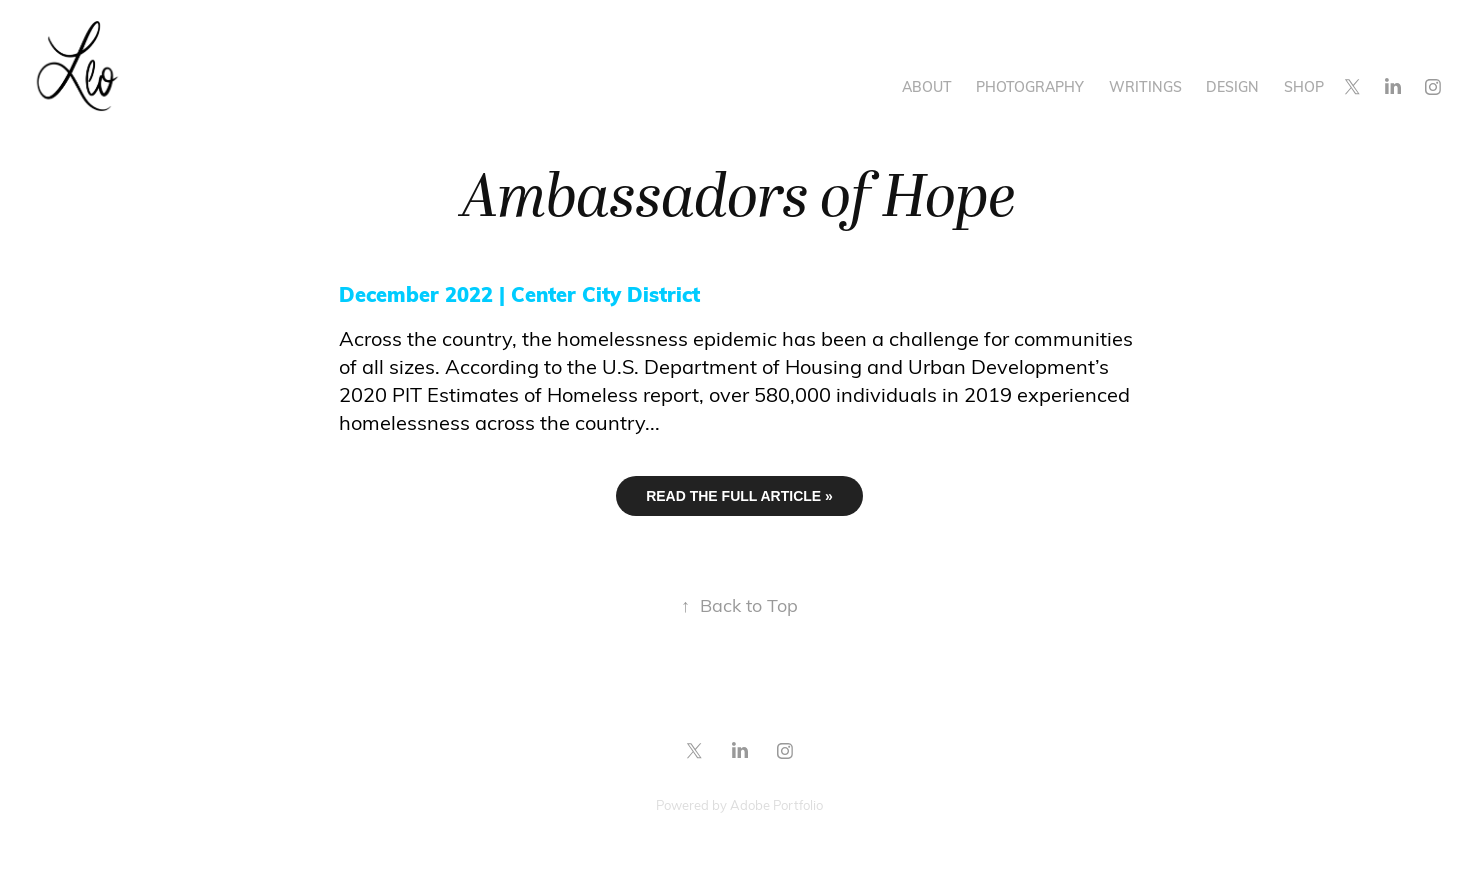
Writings (1145, 86)
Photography (1030, 86)
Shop (1304, 86)
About (927, 86)
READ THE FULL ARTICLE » (739, 496)
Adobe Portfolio (776, 805)
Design (1232, 86)
